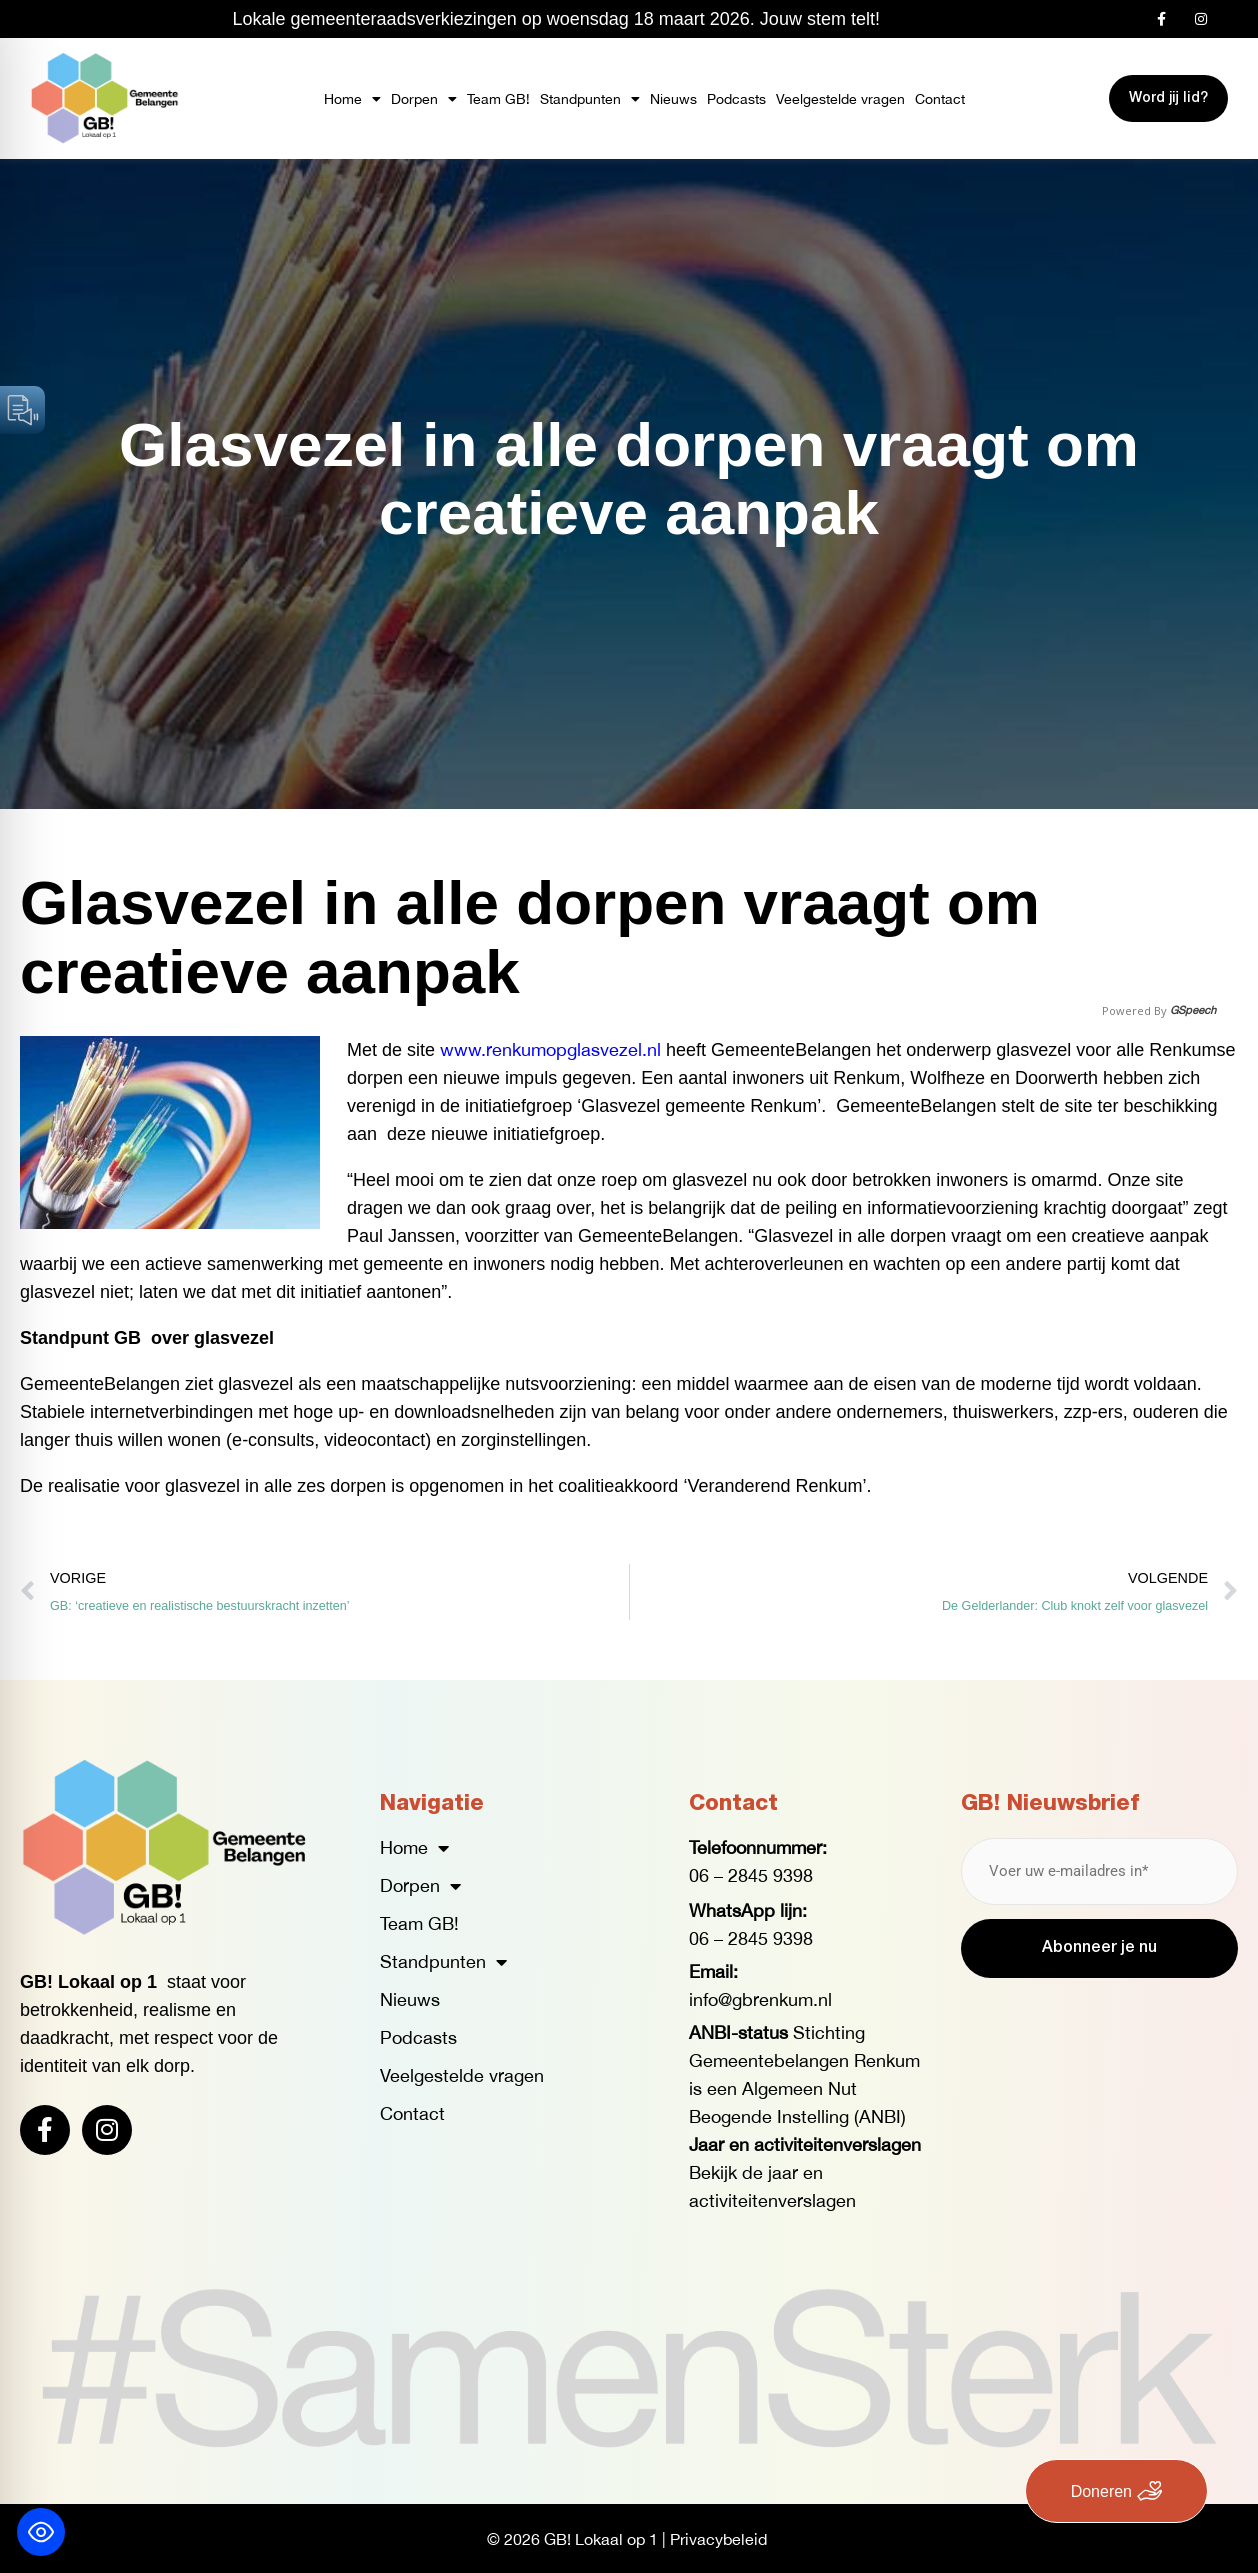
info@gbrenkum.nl (760, 1999)
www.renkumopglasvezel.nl (550, 1049)
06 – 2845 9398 (751, 1875)
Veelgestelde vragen (840, 99)
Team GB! (498, 99)
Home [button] (352, 99)
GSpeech (1193, 1010)
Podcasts (736, 99)
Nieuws (673, 99)
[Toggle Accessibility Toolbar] (41, 2532)
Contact (940, 99)
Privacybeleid (718, 2538)
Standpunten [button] (590, 99)
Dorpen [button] (424, 99)
